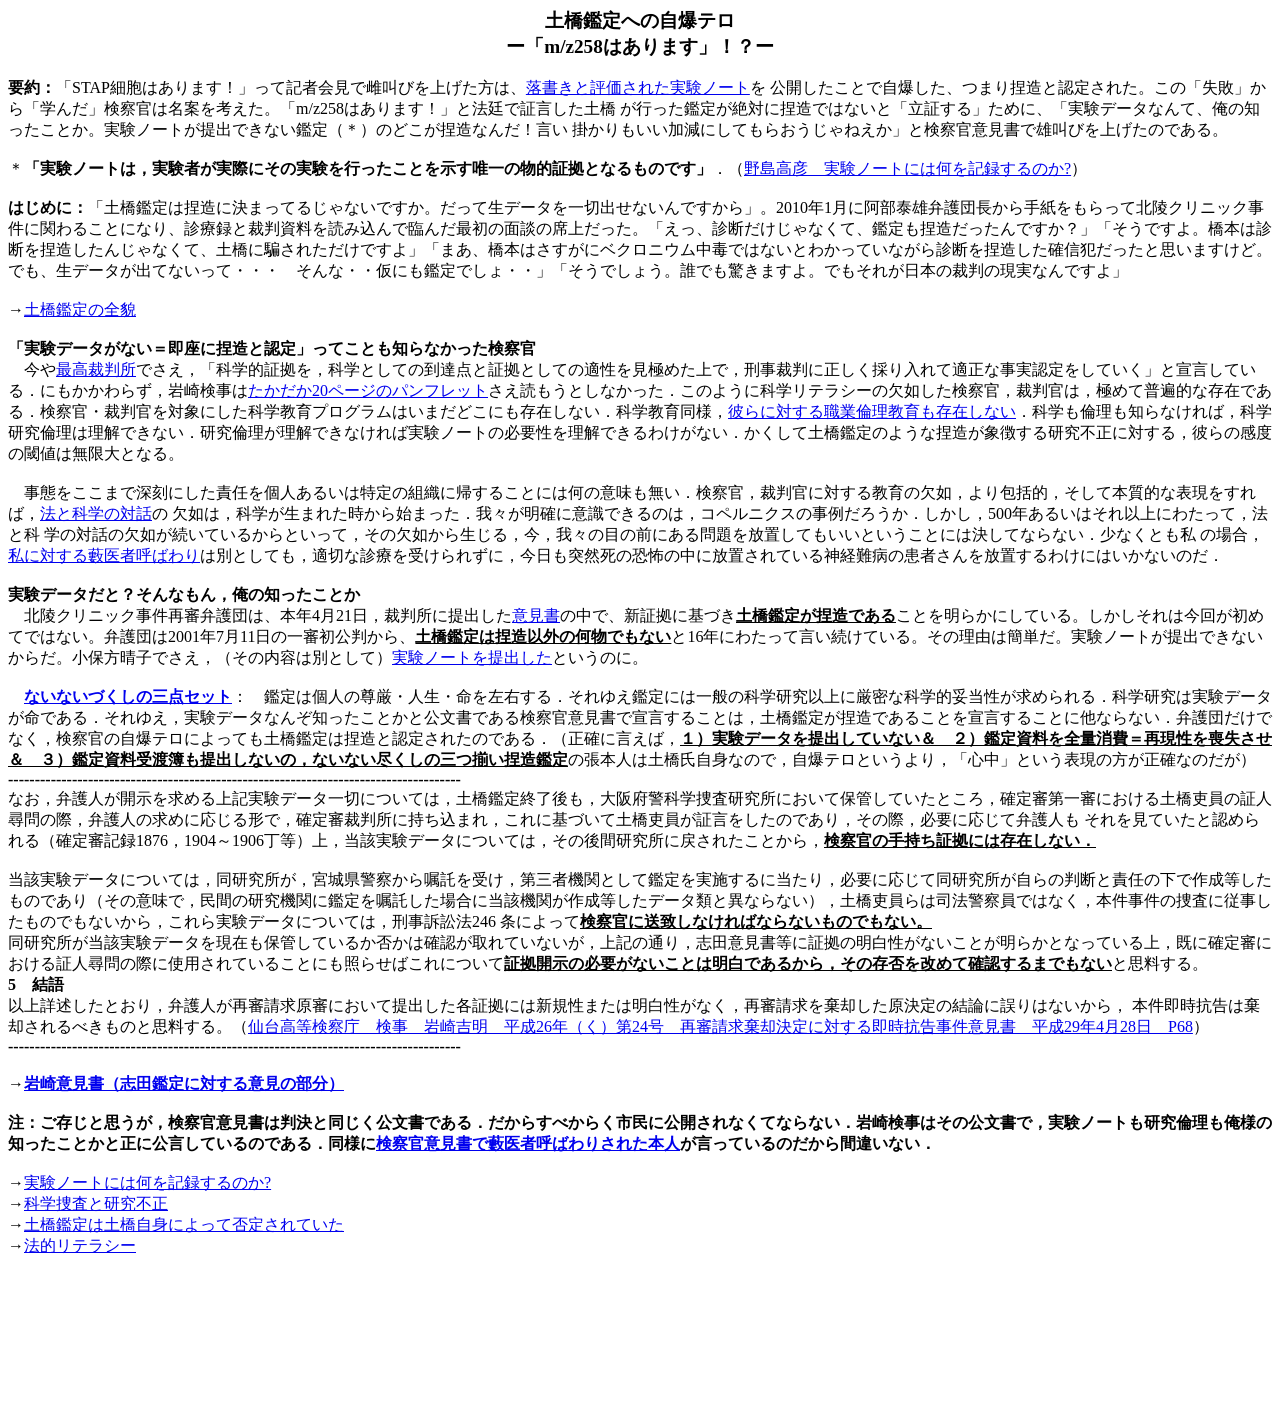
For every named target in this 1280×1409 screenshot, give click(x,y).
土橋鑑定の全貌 (80, 309)
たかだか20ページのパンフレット (368, 390)
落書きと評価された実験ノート (638, 87)
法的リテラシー (80, 1245)
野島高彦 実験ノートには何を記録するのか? (907, 168)
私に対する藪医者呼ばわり (104, 555)
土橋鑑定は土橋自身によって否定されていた (184, 1224)
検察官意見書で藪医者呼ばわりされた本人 (528, 1143)
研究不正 (96, 1203)
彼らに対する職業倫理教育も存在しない (872, 411)
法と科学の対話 (96, 513)
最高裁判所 (96, 369)
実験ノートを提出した (472, 657)
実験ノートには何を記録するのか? (147, 1182)
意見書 (536, 615)
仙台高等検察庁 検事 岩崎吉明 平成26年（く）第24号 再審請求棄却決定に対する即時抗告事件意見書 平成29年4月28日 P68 (720, 1026)
